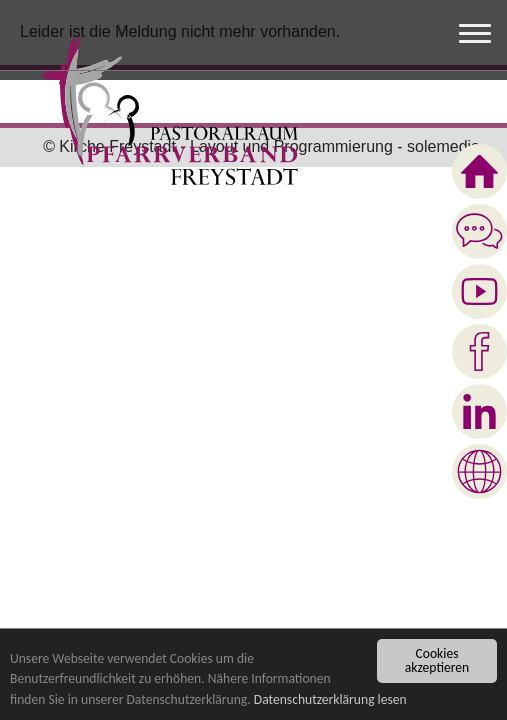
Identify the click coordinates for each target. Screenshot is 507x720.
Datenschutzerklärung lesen (330, 700)
